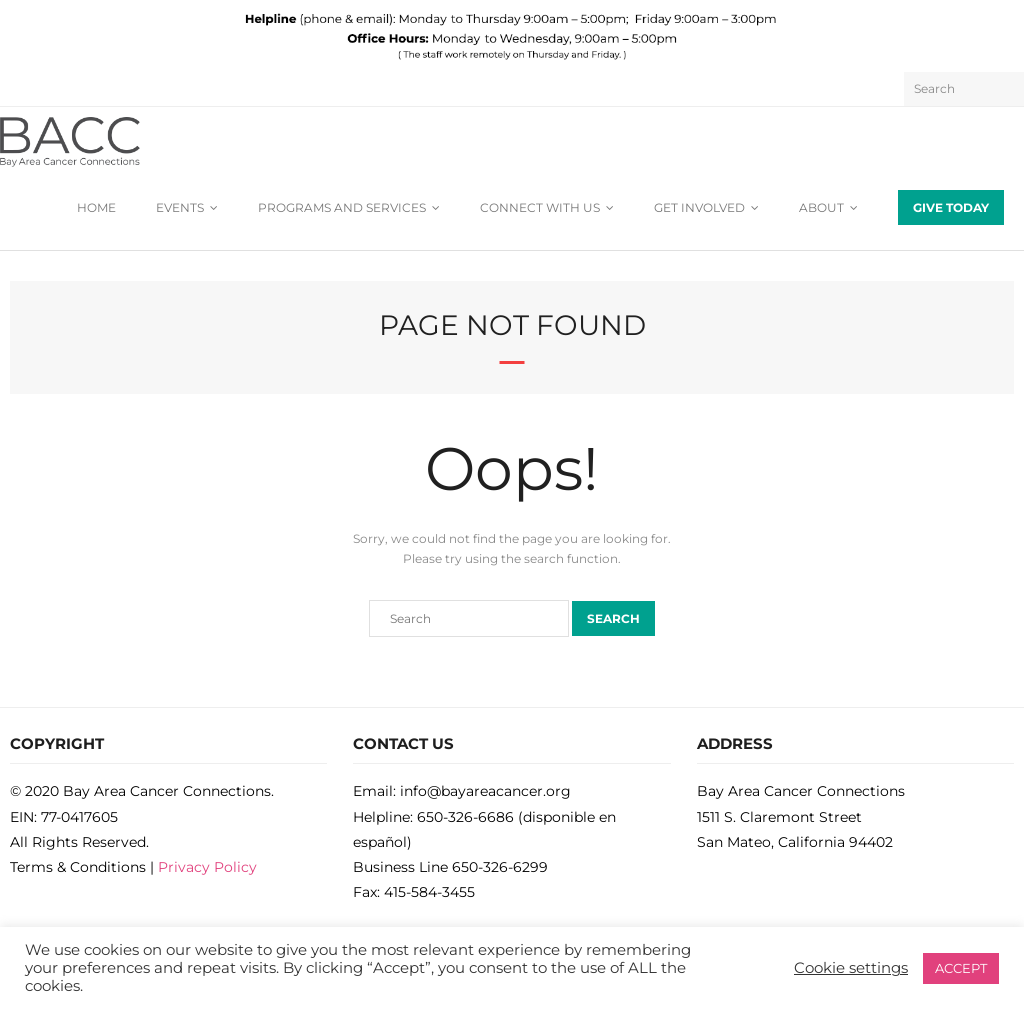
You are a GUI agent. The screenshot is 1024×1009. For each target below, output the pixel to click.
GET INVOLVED (699, 207)
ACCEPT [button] (961, 968)
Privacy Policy (207, 867)
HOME (96, 207)
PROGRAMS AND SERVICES (342, 207)
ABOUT (821, 207)
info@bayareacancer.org (485, 791)
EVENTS (180, 207)
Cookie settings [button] (851, 968)
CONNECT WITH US (540, 207)
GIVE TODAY (951, 207)
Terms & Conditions (78, 867)
